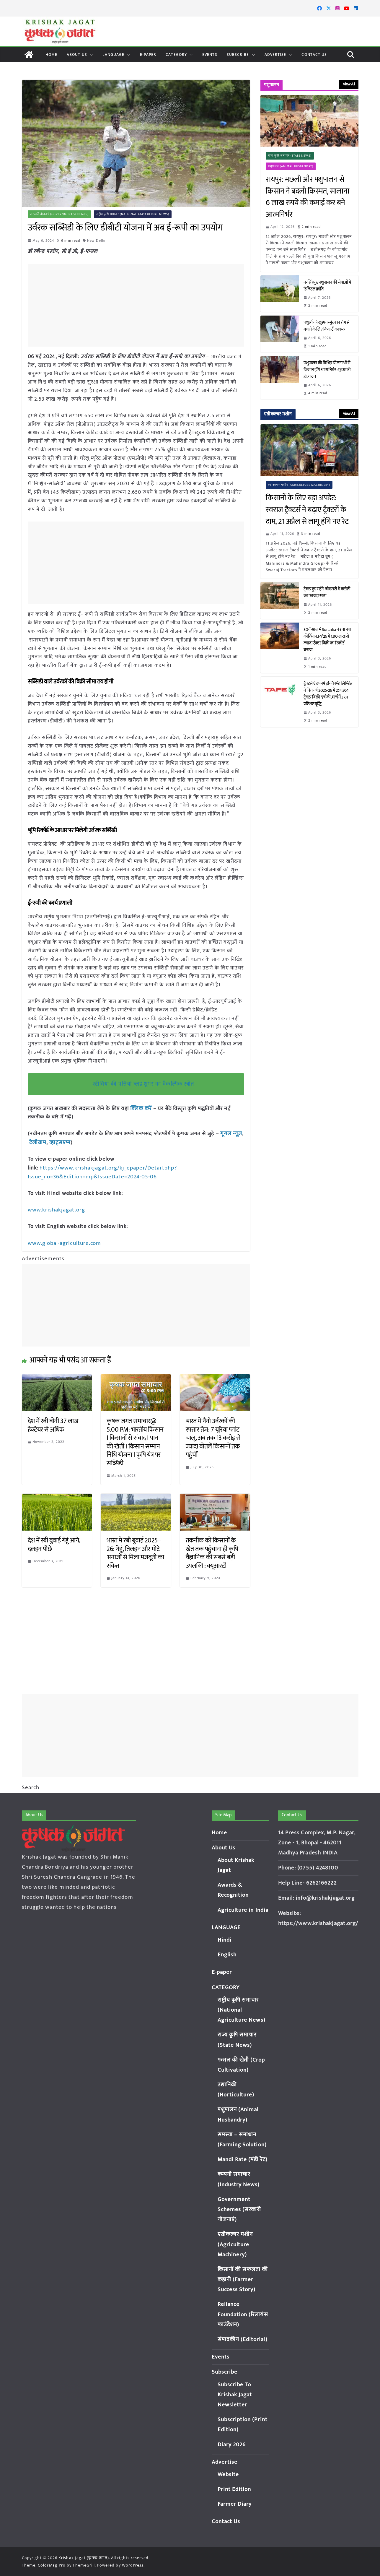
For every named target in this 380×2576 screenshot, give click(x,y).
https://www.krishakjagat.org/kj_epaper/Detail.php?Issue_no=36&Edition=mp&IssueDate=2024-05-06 (100, 1171)
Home (51, 54)
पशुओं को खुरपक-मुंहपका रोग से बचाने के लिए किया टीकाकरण (326, 326)
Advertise (275, 54)
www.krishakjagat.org (55, 1208)
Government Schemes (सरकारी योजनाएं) (239, 2209)
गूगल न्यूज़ (230, 1133)
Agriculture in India (243, 1910)
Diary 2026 (232, 2444)
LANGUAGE (113, 54)
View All (349, 84)
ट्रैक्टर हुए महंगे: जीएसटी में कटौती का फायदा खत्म (327, 592)
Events (209, 54)
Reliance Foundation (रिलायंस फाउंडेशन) (243, 2314)
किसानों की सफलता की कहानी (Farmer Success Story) (243, 2279)
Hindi (225, 1940)
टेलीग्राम (37, 1141)
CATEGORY (176, 54)
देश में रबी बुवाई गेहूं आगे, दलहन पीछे (54, 1542)
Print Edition (234, 2489)
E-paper (148, 54)
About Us (77, 54)
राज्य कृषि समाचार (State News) (289, 155)
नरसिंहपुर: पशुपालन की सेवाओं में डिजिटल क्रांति (327, 286)
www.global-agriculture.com (64, 1241)
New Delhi (96, 240)
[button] (90, 54)
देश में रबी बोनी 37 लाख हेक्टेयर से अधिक (53, 1423)
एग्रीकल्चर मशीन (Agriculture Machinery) (299, 485)
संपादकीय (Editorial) (243, 2339)
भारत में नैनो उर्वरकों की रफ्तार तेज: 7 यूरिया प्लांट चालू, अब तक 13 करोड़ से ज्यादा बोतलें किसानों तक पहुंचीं (213, 1435)
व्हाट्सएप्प (58, 1141)
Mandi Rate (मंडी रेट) (243, 2159)
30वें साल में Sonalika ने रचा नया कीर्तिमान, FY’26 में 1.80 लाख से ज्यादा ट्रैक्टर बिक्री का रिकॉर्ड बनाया (327, 639)
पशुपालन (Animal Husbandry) (290, 166)
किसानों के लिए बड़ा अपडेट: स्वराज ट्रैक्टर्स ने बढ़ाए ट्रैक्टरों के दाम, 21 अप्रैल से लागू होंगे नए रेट (309, 509)
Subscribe (238, 54)
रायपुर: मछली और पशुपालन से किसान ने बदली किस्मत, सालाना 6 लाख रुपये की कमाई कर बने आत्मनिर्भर (307, 197)
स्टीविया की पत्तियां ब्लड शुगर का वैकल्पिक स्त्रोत (144, 1084)
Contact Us (314, 54)
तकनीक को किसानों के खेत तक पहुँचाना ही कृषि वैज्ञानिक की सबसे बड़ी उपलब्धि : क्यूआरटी (212, 1551)
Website (228, 2474)
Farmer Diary (235, 2504)
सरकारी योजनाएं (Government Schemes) (59, 214)
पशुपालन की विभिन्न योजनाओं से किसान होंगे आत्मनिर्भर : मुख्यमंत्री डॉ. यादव (327, 370)
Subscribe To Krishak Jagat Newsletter (235, 2394)
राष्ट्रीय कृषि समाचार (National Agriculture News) (133, 214)
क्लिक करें (140, 1108)
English (227, 1954)
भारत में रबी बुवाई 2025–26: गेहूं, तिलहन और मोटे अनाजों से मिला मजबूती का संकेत (135, 1551)
